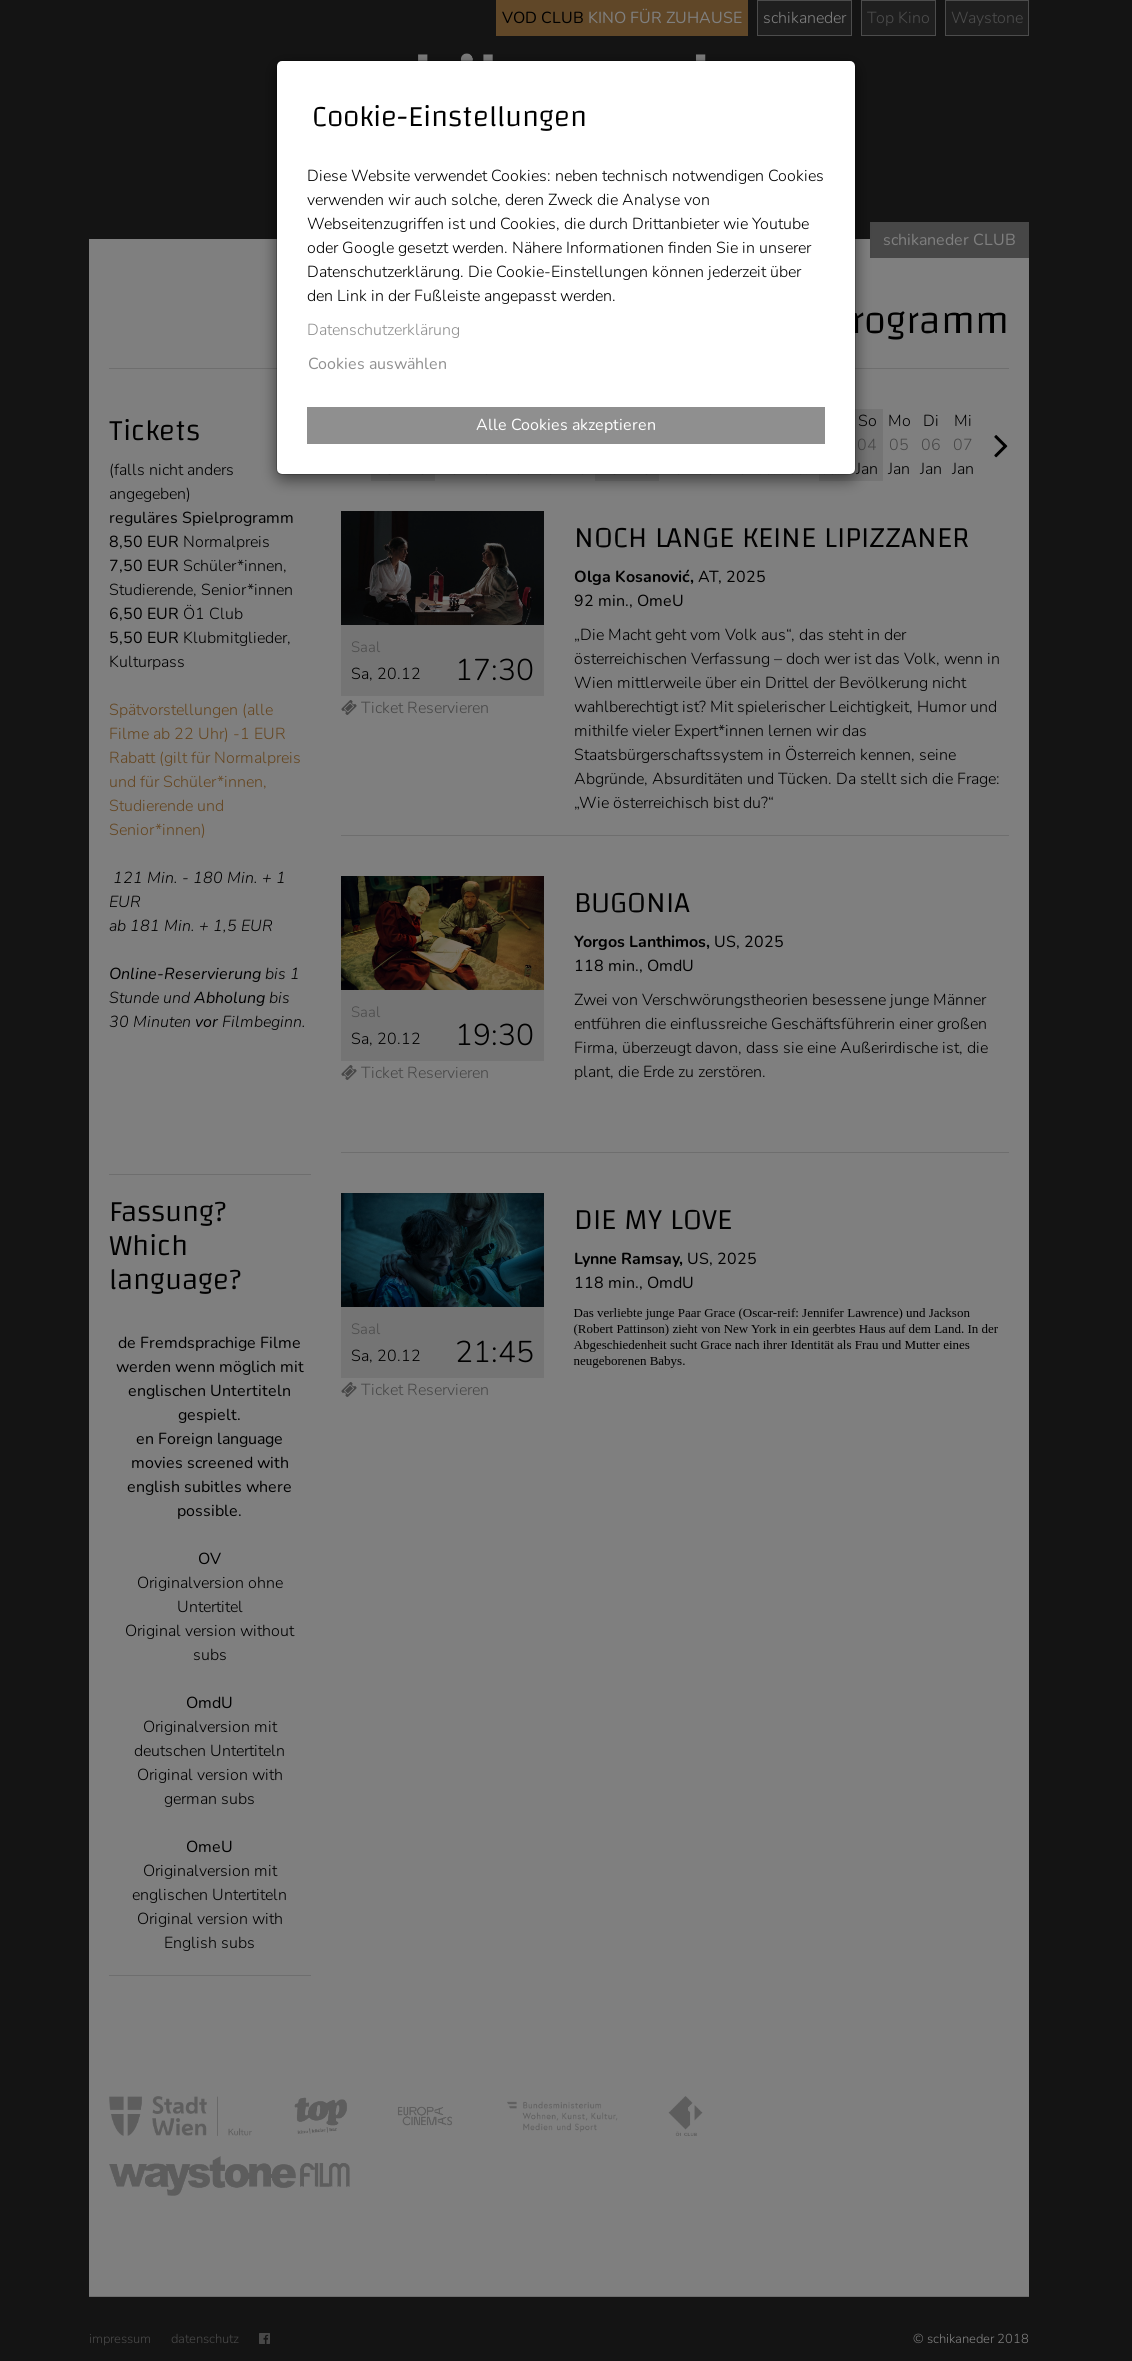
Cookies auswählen (377, 364)
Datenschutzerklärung (383, 330)
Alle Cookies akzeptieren (566, 425)
